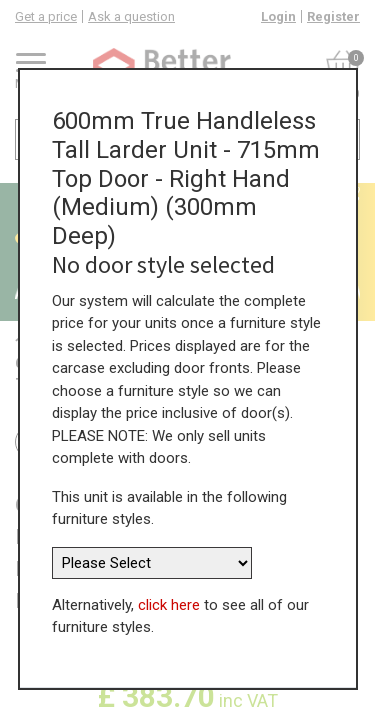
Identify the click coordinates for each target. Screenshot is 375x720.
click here (169, 605)
